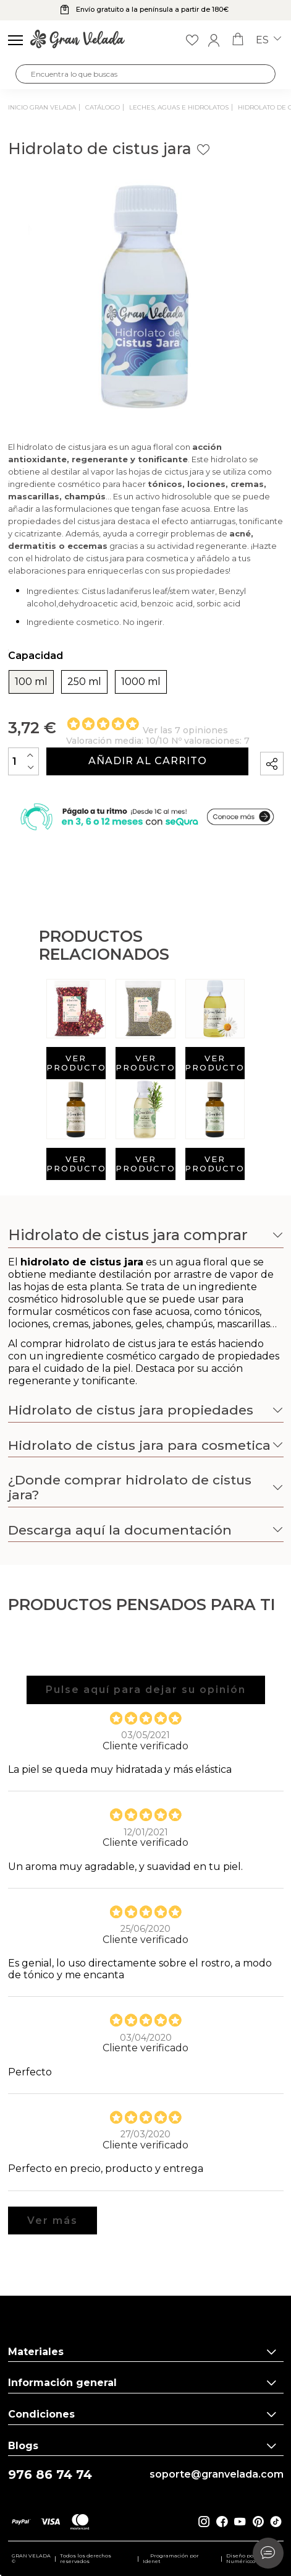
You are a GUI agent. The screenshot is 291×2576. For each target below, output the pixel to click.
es (268, 40)
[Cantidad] (23, 761)
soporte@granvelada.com (217, 2474)
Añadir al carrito (147, 761)
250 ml (84, 681)
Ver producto (76, 1062)
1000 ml (141, 681)
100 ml (31, 681)
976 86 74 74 (50, 2475)
